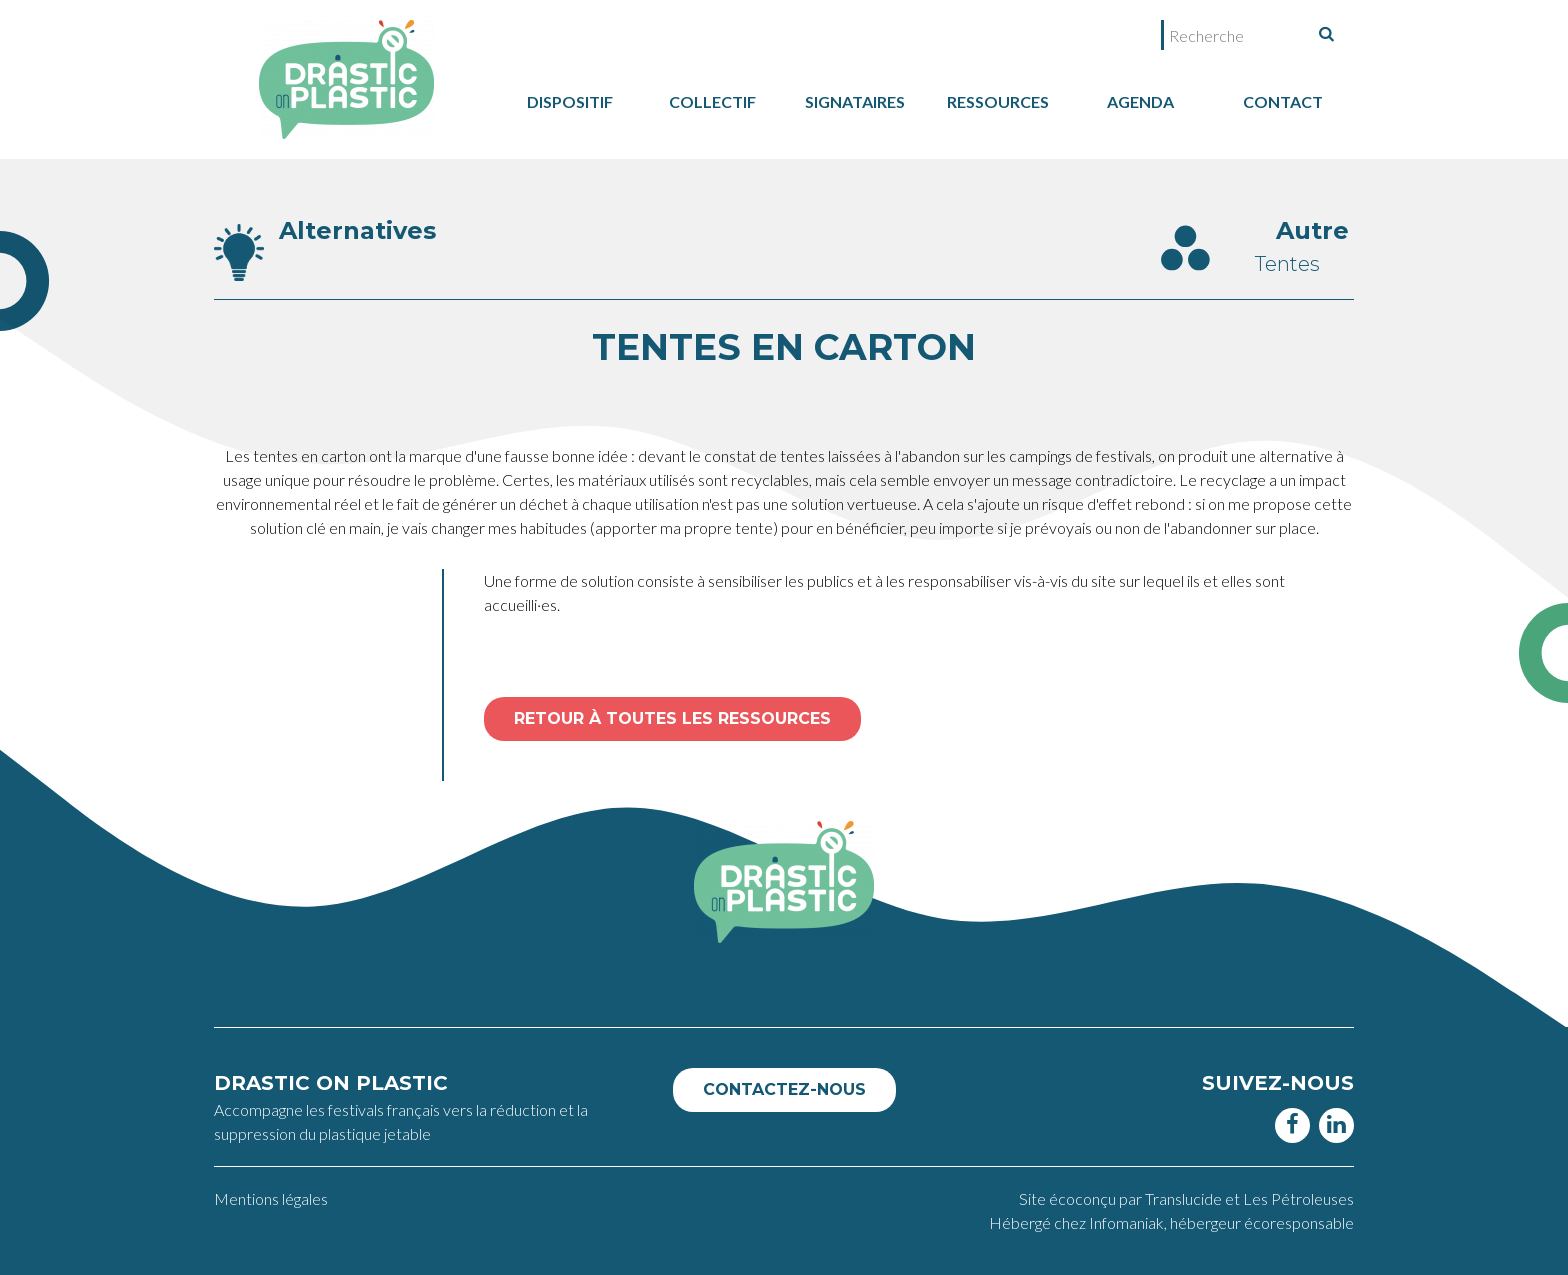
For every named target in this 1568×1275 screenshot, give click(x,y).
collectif (712, 101)
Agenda (1140, 101)
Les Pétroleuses (1298, 1198)
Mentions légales (271, 1198)
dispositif (570, 101)
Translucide (1185, 1198)
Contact (1283, 101)
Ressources (998, 101)
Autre (1312, 230)
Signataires (855, 101)
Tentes (1287, 264)
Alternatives (357, 230)
